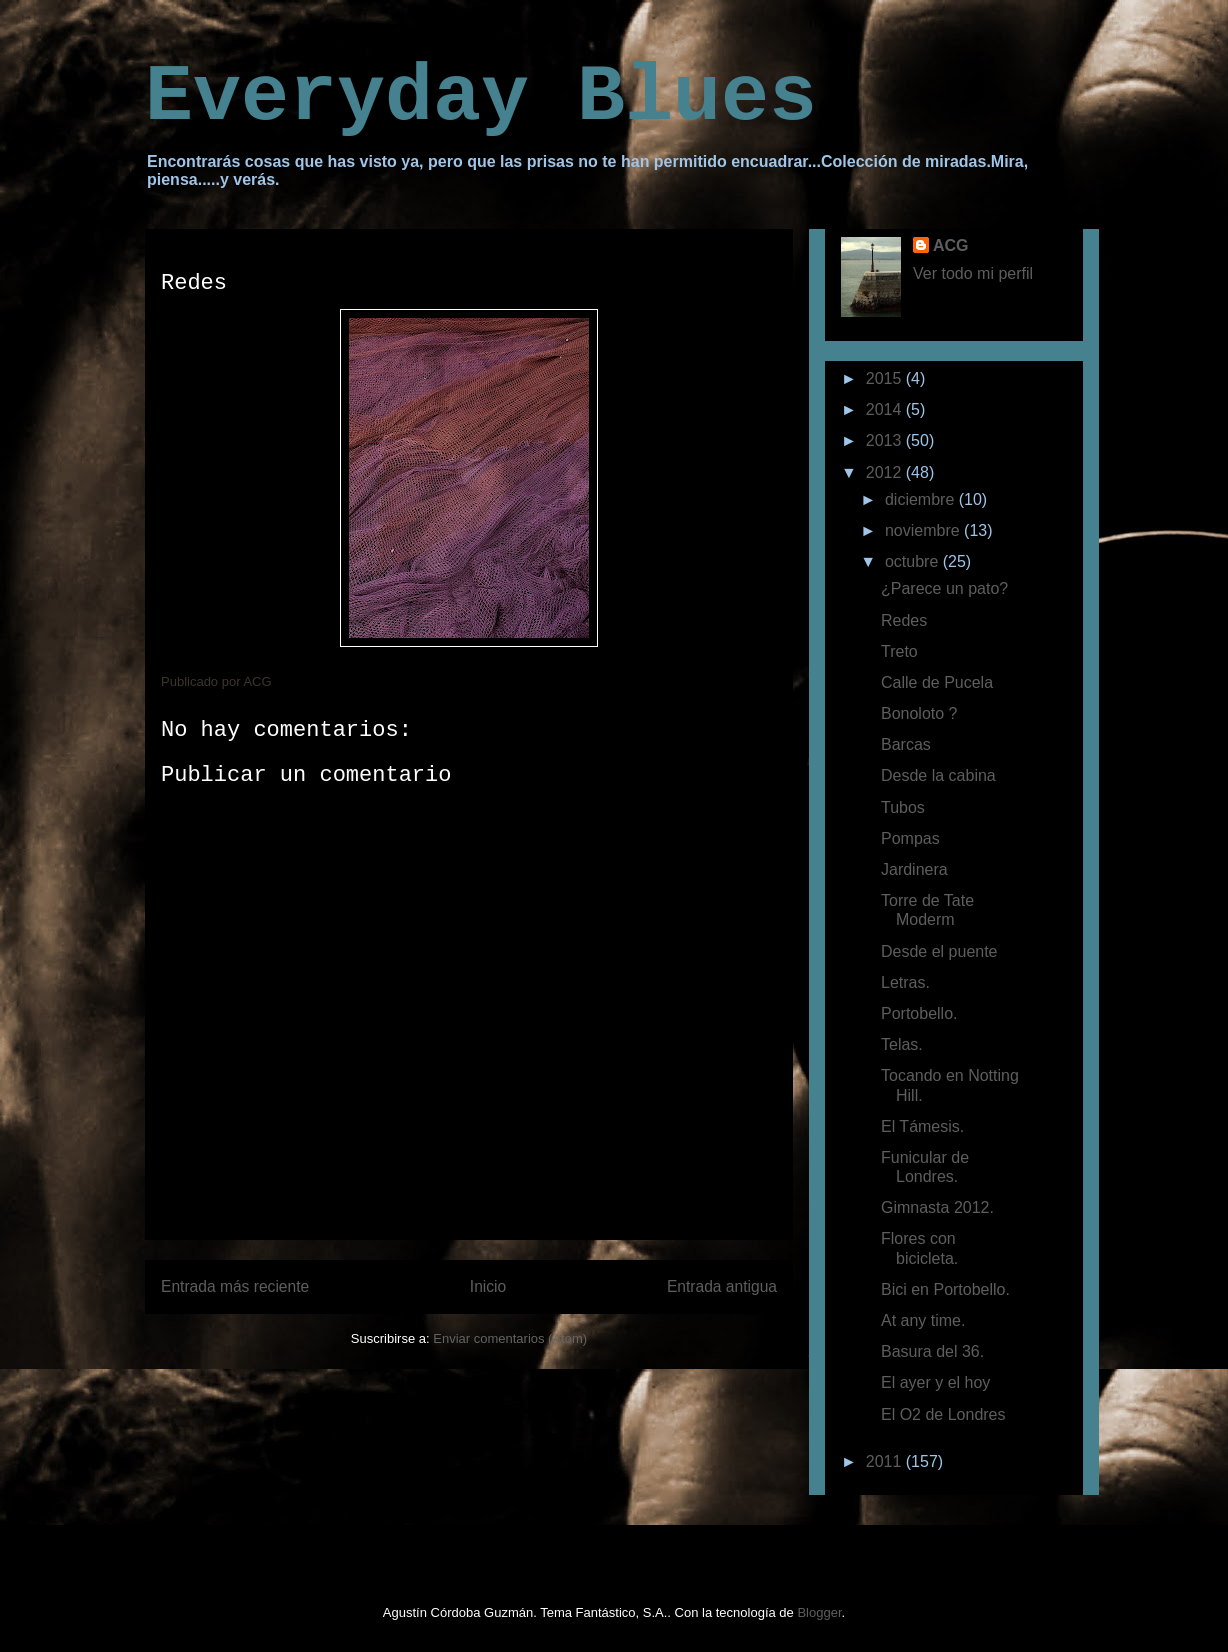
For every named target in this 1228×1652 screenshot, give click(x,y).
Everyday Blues (481, 97)
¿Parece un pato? (944, 588)
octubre (914, 561)
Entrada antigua (722, 1286)
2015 (886, 378)
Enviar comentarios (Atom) (510, 1338)
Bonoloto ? (919, 713)
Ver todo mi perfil (973, 273)
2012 (886, 472)
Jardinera (914, 869)
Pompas (910, 838)
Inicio (488, 1286)
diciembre (922, 499)
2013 (886, 440)
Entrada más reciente (235, 1286)
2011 (886, 1461)
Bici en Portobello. (945, 1289)
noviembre (924, 530)
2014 (886, 409)
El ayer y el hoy (935, 1382)
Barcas (906, 744)
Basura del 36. (932, 1351)
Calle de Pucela (937, 682)
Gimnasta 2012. (937, 1207)
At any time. (923, 1320)
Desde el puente (939, 951)
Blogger (819, 1612)
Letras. (905, 982)
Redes (904, 620)
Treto (899, 651)
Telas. (902, 1044)
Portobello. (919, 1013)
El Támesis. (922, 1126)
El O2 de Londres (943, 1414)
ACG (951, 245)
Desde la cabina (938, 775)
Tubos (903, 807)
